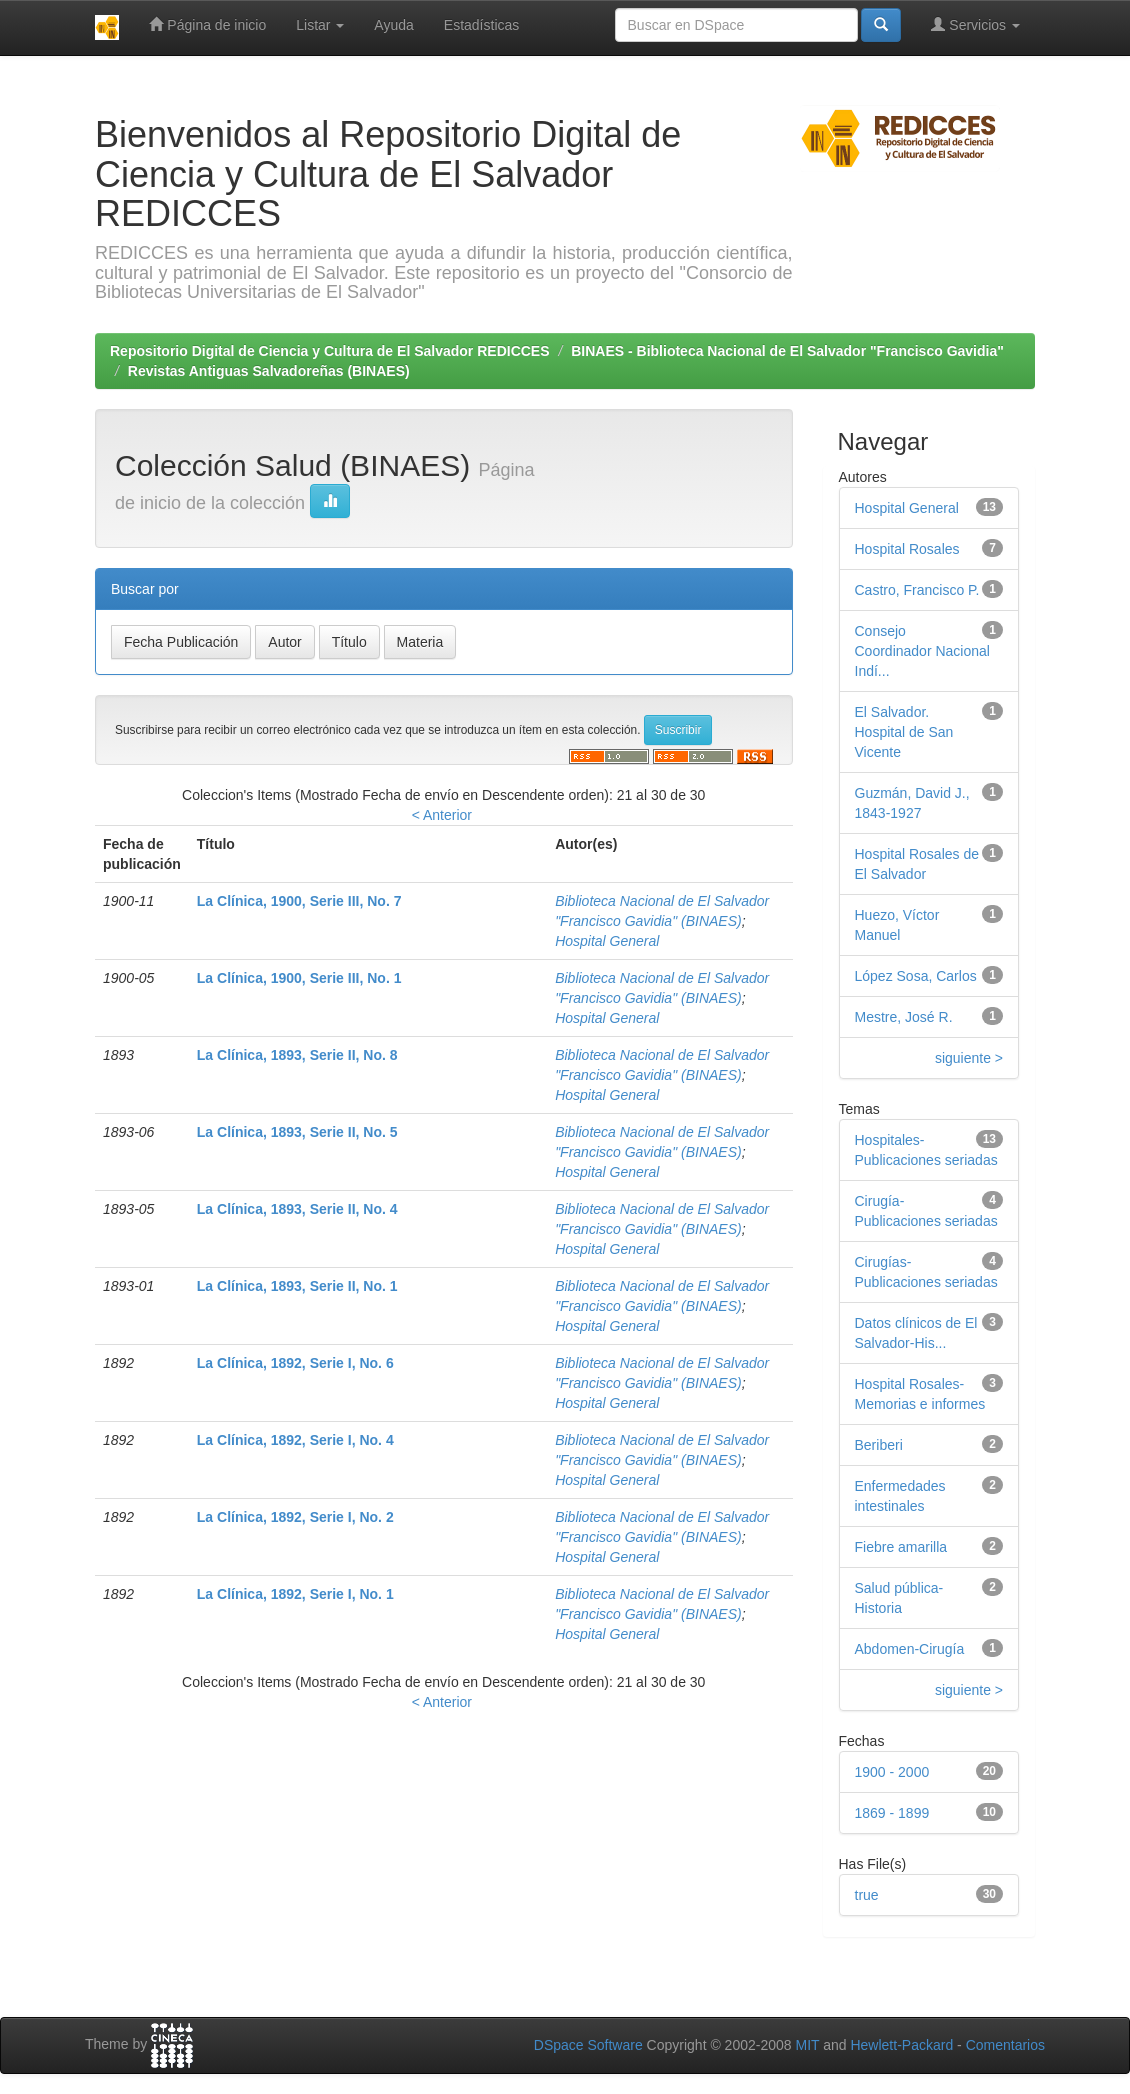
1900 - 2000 (892, 1772)
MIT (807, 2045)
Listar (320, 25)
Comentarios (1005, 2045)
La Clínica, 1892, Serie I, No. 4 (295, 1440)
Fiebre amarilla (901, 1547)
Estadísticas (481, 25)
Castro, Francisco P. (917, 590)
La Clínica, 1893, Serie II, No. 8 (297, 1055)
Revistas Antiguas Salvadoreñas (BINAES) (269, 371)
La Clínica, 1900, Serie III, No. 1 (299, 978)
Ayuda (393, 25)
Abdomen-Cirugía (910, 1649)
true (867, 1895)
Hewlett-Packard (901, 2045)
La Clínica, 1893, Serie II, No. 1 (297, 1286)
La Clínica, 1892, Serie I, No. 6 (295, 1363)
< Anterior (442, 815)
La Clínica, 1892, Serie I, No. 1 (295, 1594)
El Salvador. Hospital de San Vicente (904, 732)
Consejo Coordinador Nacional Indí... (922, 651)
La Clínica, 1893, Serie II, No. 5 (297, 1132)
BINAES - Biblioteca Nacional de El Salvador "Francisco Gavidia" (787, 351)
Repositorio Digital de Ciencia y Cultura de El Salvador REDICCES (330, 351)
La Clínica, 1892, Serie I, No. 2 (295, 1517)
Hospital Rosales (907, 549)
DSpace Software (588, 2045)
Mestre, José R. (904, 1017)
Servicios (975, 24)
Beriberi (879, 1445)
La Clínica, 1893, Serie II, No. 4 (297, 1209)
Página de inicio (207, 24)
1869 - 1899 (892, 1813)
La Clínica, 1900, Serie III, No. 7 (299, 901)
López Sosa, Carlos (916, 976)
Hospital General (607, 941)
